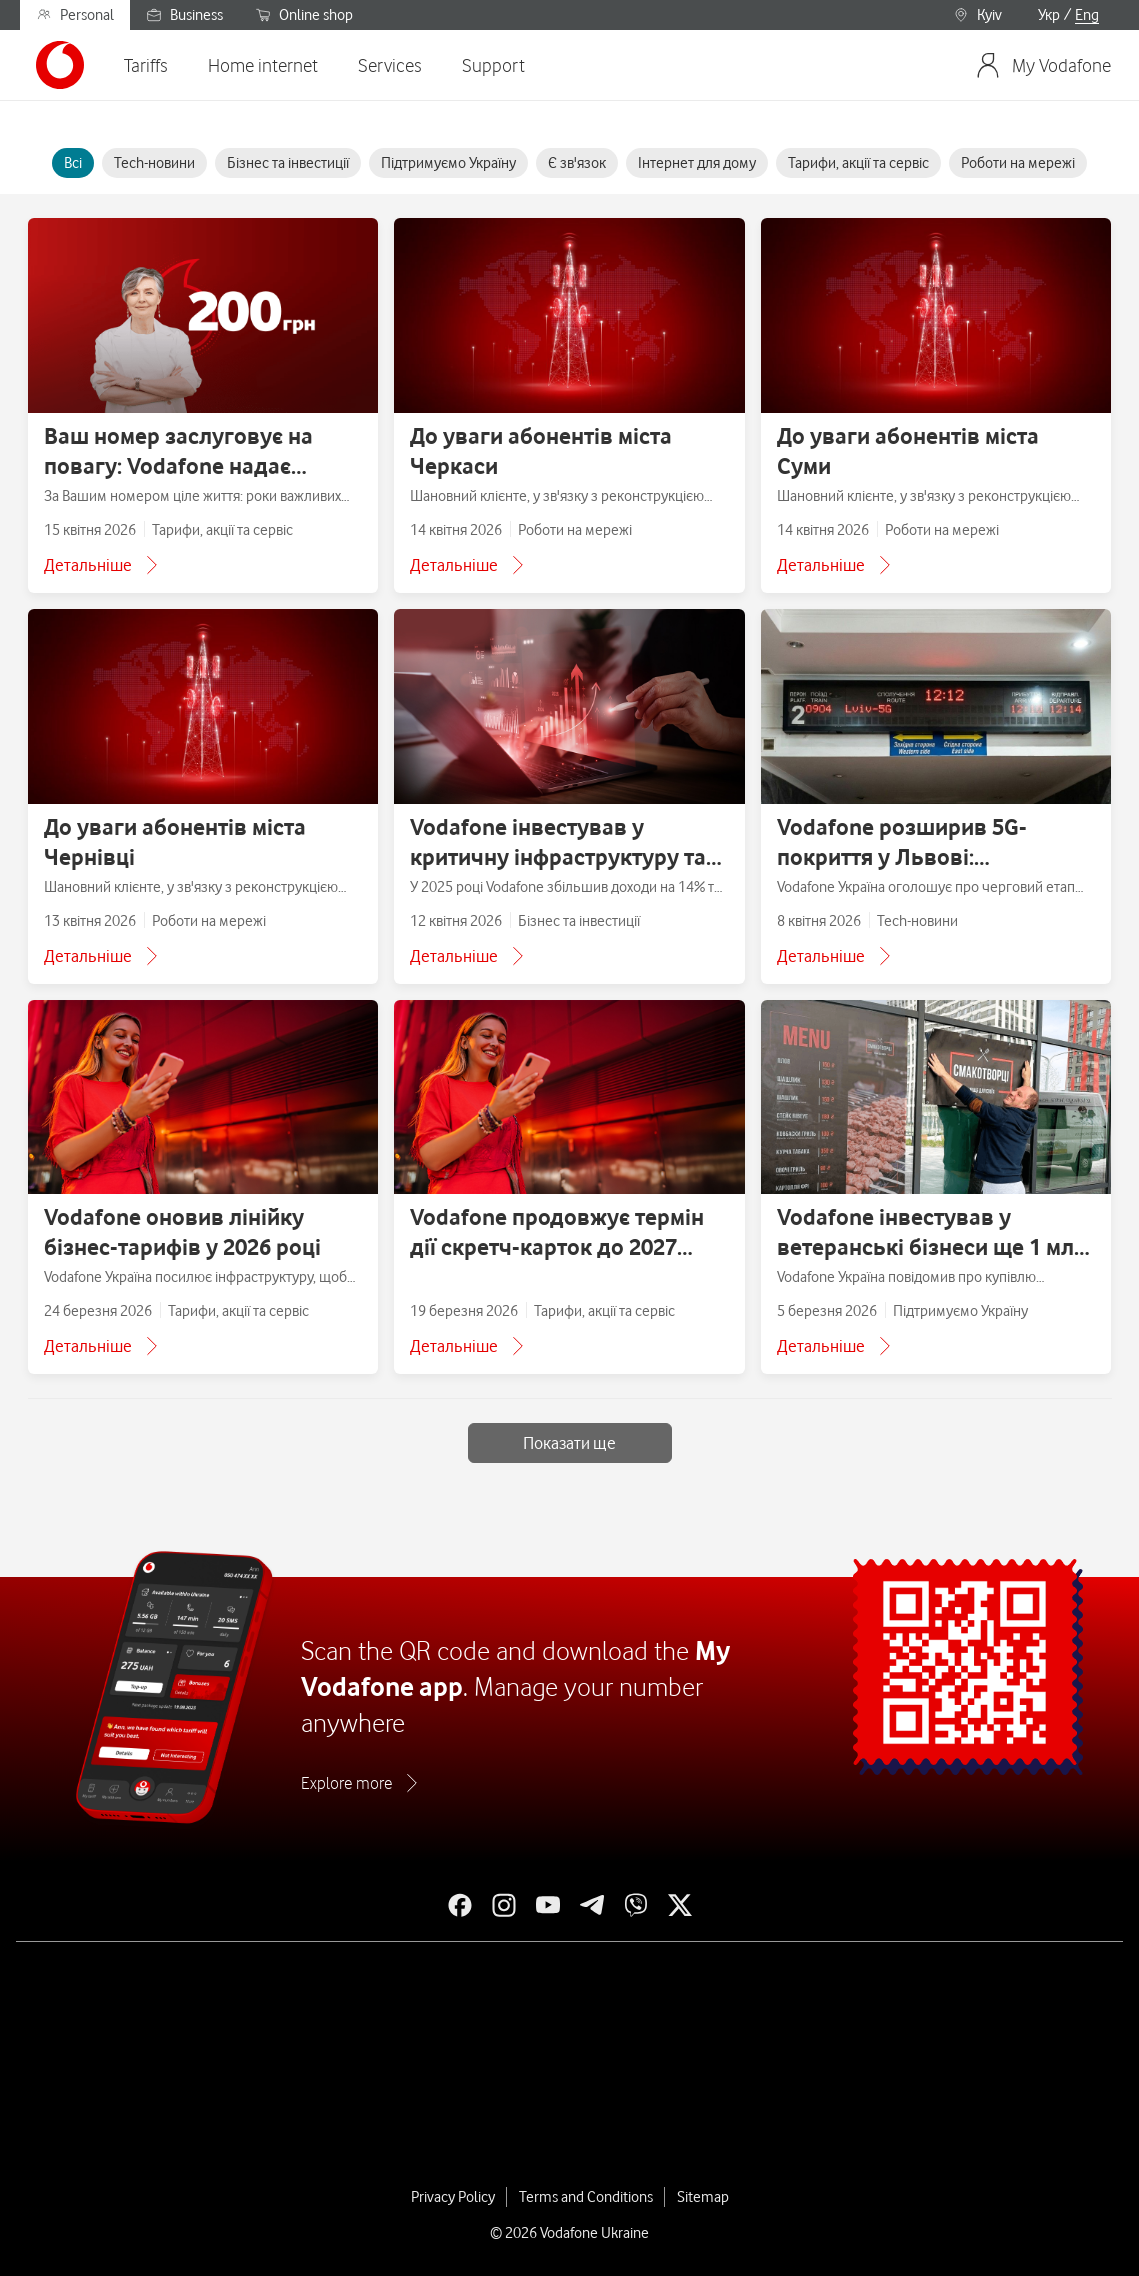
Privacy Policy (453, 2197)
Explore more (346, 1783)
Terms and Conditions (586, 2197)
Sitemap (703, 2197)
